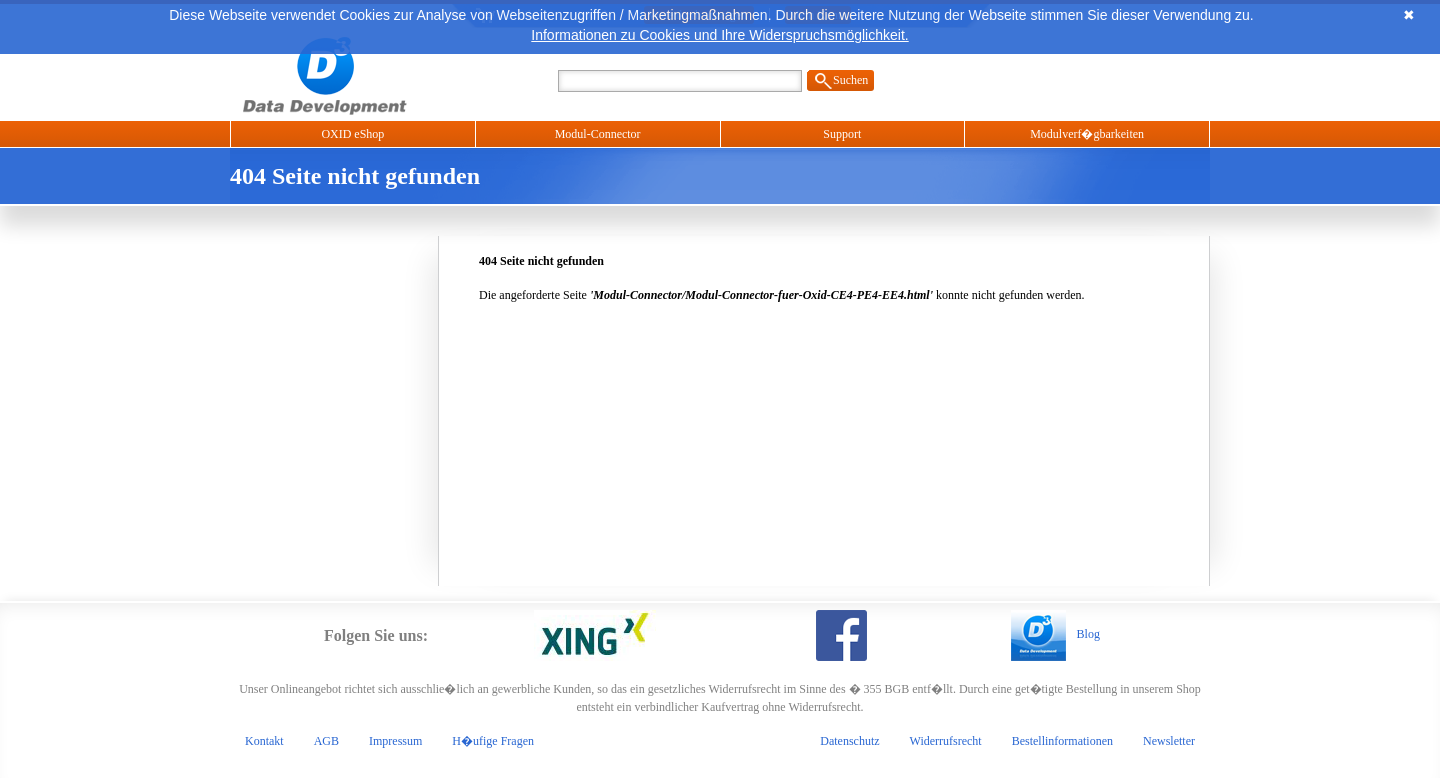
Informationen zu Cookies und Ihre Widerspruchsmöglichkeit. (719, 35)
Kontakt (264, 741)
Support (842, 134)
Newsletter (1169, 741)
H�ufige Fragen (493, 741)
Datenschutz (849, 741)
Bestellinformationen (1062, 741)
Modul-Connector (598, 134)
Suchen (850, 80)
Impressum (395, 741)
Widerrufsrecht (946, 741)
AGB (326, 741)
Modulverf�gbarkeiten (1087, 134)
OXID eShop (352, 134)
